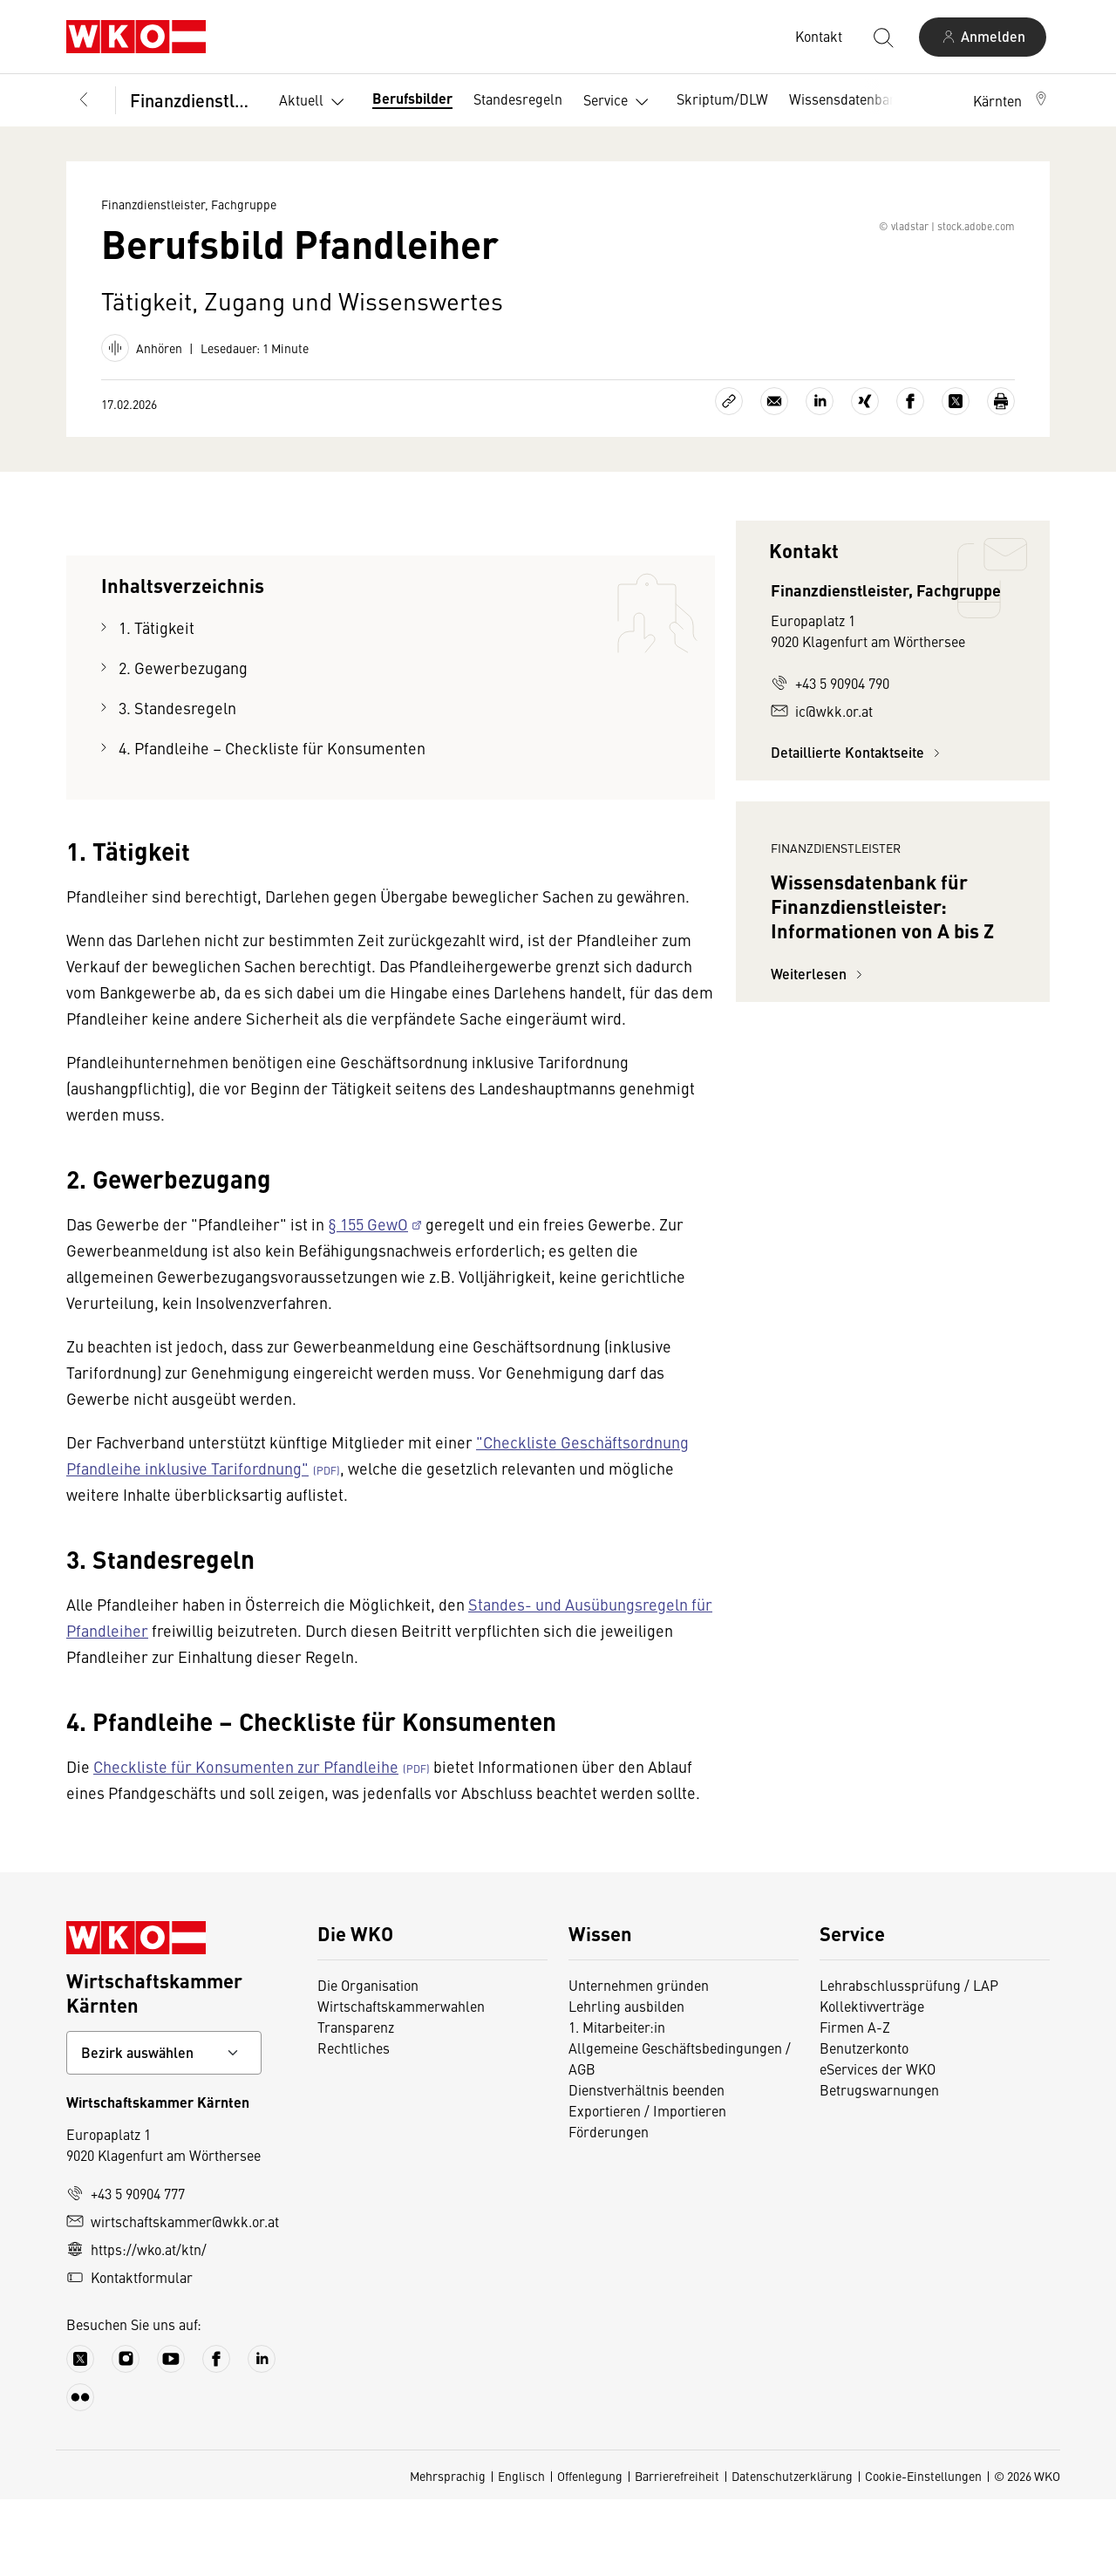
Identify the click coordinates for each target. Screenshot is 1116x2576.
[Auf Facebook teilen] (910, 478)
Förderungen (608, 2208)
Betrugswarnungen (879, 2166)
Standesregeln (517, 98)
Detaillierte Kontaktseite (858, 829)
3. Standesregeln (177, 784)
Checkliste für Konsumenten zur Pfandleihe (245, 1843)
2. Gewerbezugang (183, 744)
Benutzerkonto (864, 2124)
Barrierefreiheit (677, 2552)
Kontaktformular (129, 2353)
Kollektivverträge (872, 2082)
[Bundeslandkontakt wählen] (164, 2129)
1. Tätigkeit (156, 704)
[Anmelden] (982, 37)
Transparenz (355, 2103)
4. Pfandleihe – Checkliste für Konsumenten (272, 824)
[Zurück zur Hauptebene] (84, 100)
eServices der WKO (878, 2145)
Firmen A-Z (855, 2103)
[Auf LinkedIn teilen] (820, 478)
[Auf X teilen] (956, 478)
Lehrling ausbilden (626, 2082)
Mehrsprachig (448, 2552)
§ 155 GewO (368, 1301)
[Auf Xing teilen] (865, 478)
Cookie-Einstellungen (923, 2552)
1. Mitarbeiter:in (616, 2103)
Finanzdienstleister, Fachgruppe (192, 99)
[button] (1011, 100)
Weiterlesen (819, 1206)
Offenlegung (590, 2552)
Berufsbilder (412, 98)
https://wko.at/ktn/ (136, 2325)
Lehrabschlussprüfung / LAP (909, 2061)
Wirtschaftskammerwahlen (401, 2082)
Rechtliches (353, 2124)
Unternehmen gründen (638, 2061)
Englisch (521, 2552)
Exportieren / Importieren (647, 2187)
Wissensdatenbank (847, 98)
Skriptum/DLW (722, 98)
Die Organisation (367, 2061)
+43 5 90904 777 (125, 2270)
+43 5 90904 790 (830, 759)
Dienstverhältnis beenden (646, 2166)
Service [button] (619, 102)
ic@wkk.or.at (822, 787)
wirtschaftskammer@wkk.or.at (172, 2297)
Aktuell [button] (315, 102)
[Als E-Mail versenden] (774, 478)
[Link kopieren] (729, 478)
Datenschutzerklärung (792, 2552)
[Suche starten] (882, 37)
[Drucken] (1001, 478)
